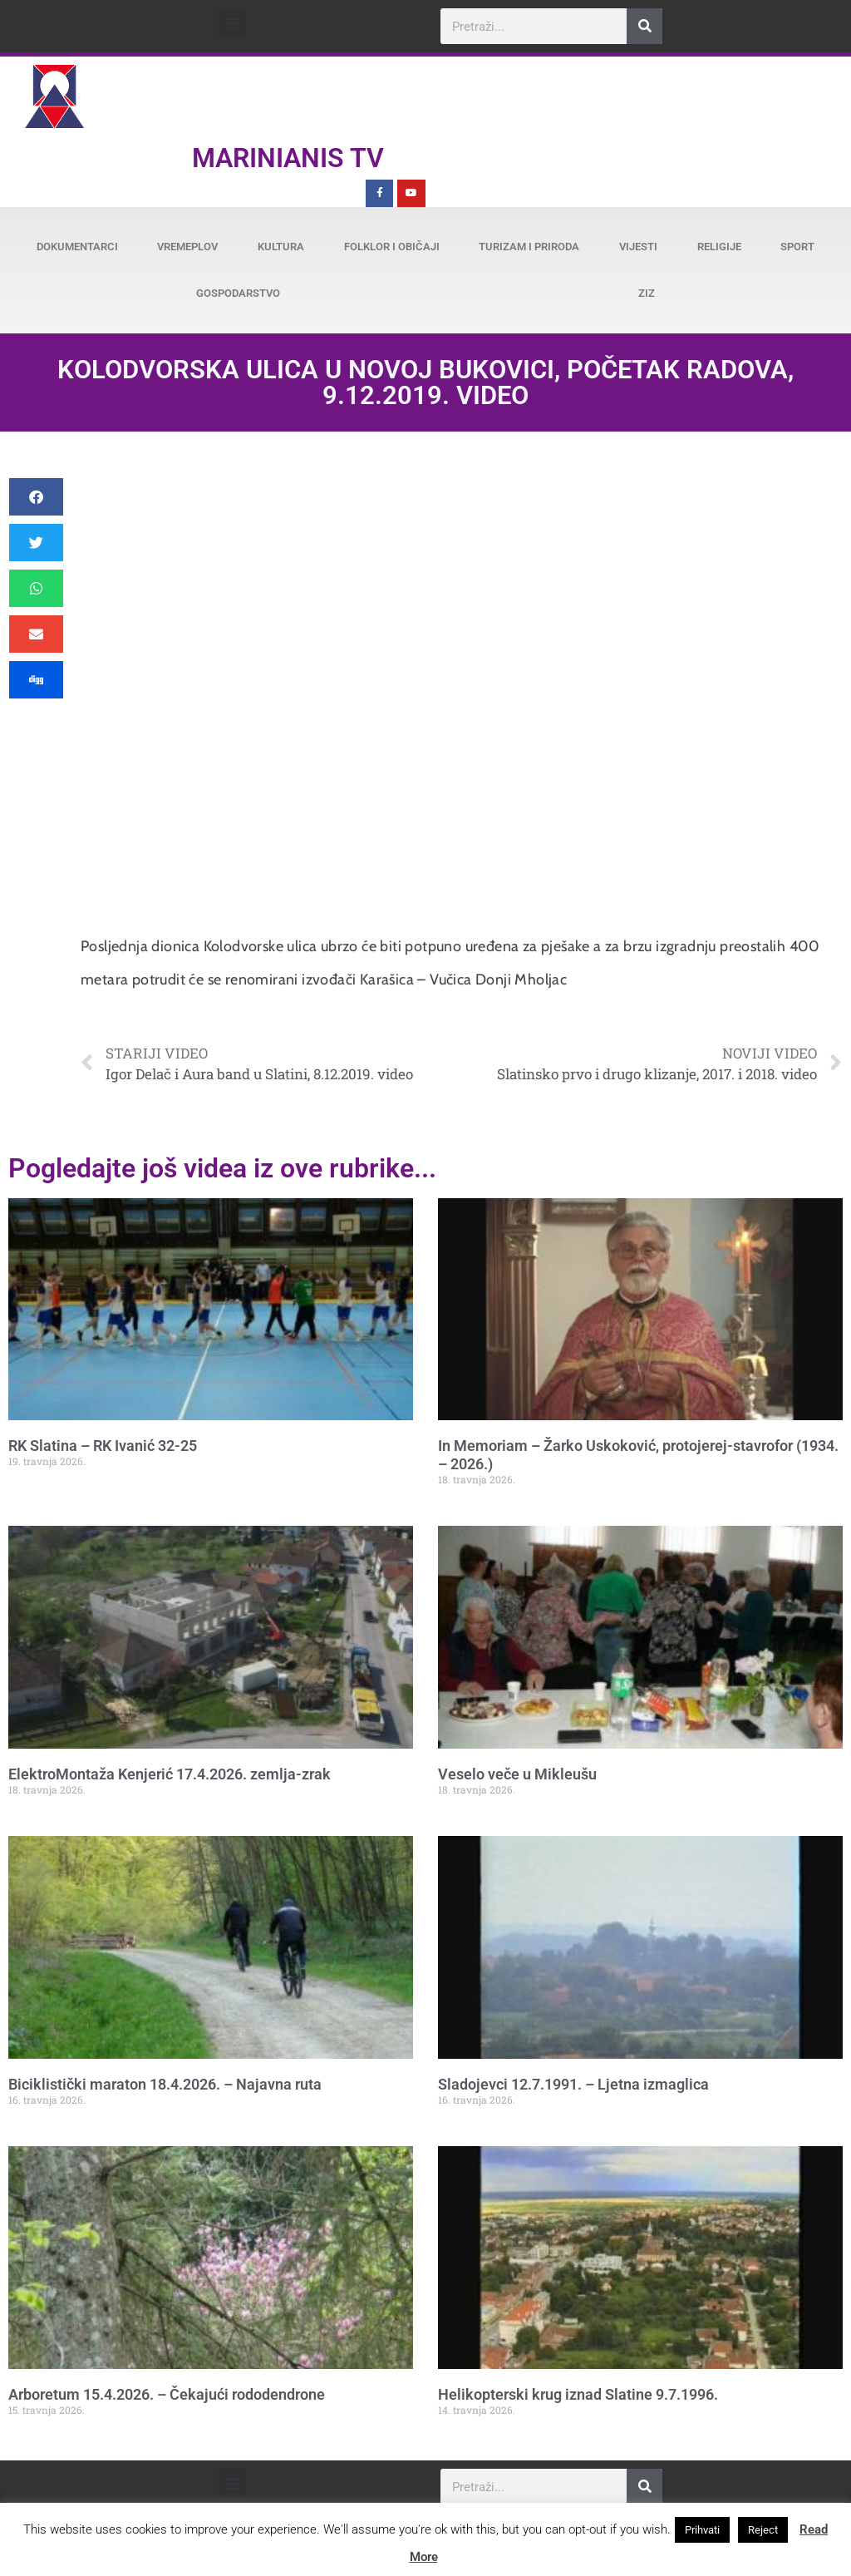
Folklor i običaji (392, 246)
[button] (232, 22)
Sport (797, 246)
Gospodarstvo (238, 293)
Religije (719, 246)
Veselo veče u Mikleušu (517, 1774)
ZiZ (646, 293)
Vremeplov (187, 246)
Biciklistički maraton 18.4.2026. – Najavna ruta (165, 2084)
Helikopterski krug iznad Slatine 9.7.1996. (578, 2394)
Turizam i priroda (529, 246)
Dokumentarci (77, 246)
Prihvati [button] (702, 2530)
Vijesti (638, 246)
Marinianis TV (288, 158)
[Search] (644, 26)
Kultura (281, 246)
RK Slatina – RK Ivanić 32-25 (102, 1445)
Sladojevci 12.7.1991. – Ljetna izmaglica (573, 2084)
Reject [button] (763, 2530)
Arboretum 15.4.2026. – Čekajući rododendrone (166, 2394)
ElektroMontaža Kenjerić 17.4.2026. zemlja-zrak (169, 1774)
